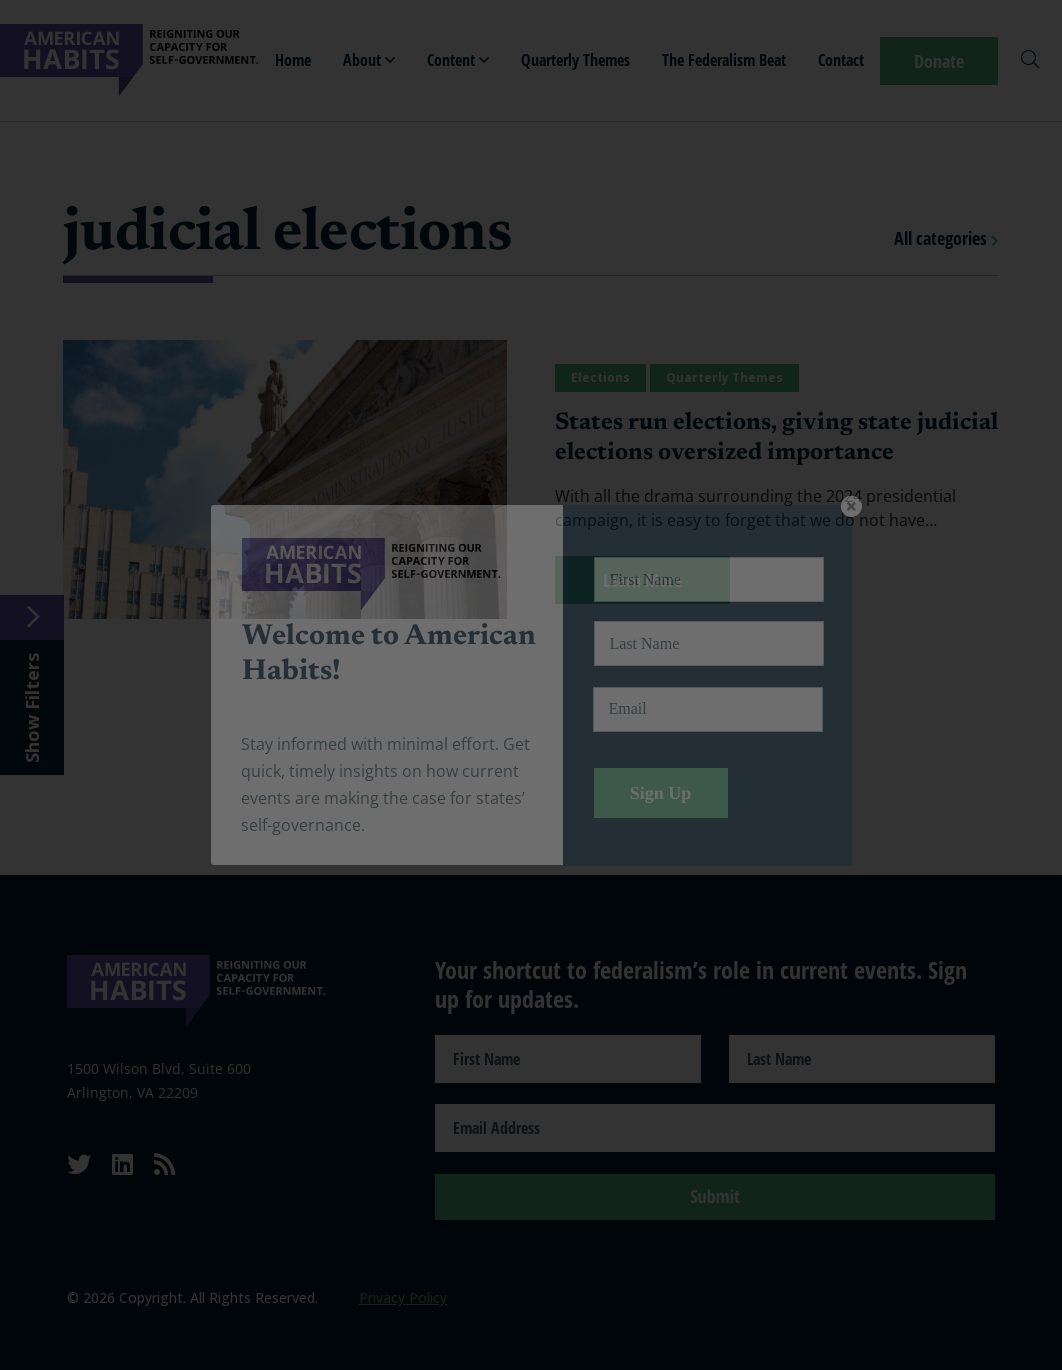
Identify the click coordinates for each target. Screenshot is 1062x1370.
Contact (841, 60)
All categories (946, 238)
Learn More (642, 580)
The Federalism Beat (724, 60)
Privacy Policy (403, 1297)
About (369, 60)
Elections (600, 377)
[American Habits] (129, 60)
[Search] (1030, 61)
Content (458, 60)
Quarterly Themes (575, 60)
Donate (939, 61)
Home (293, 60)
